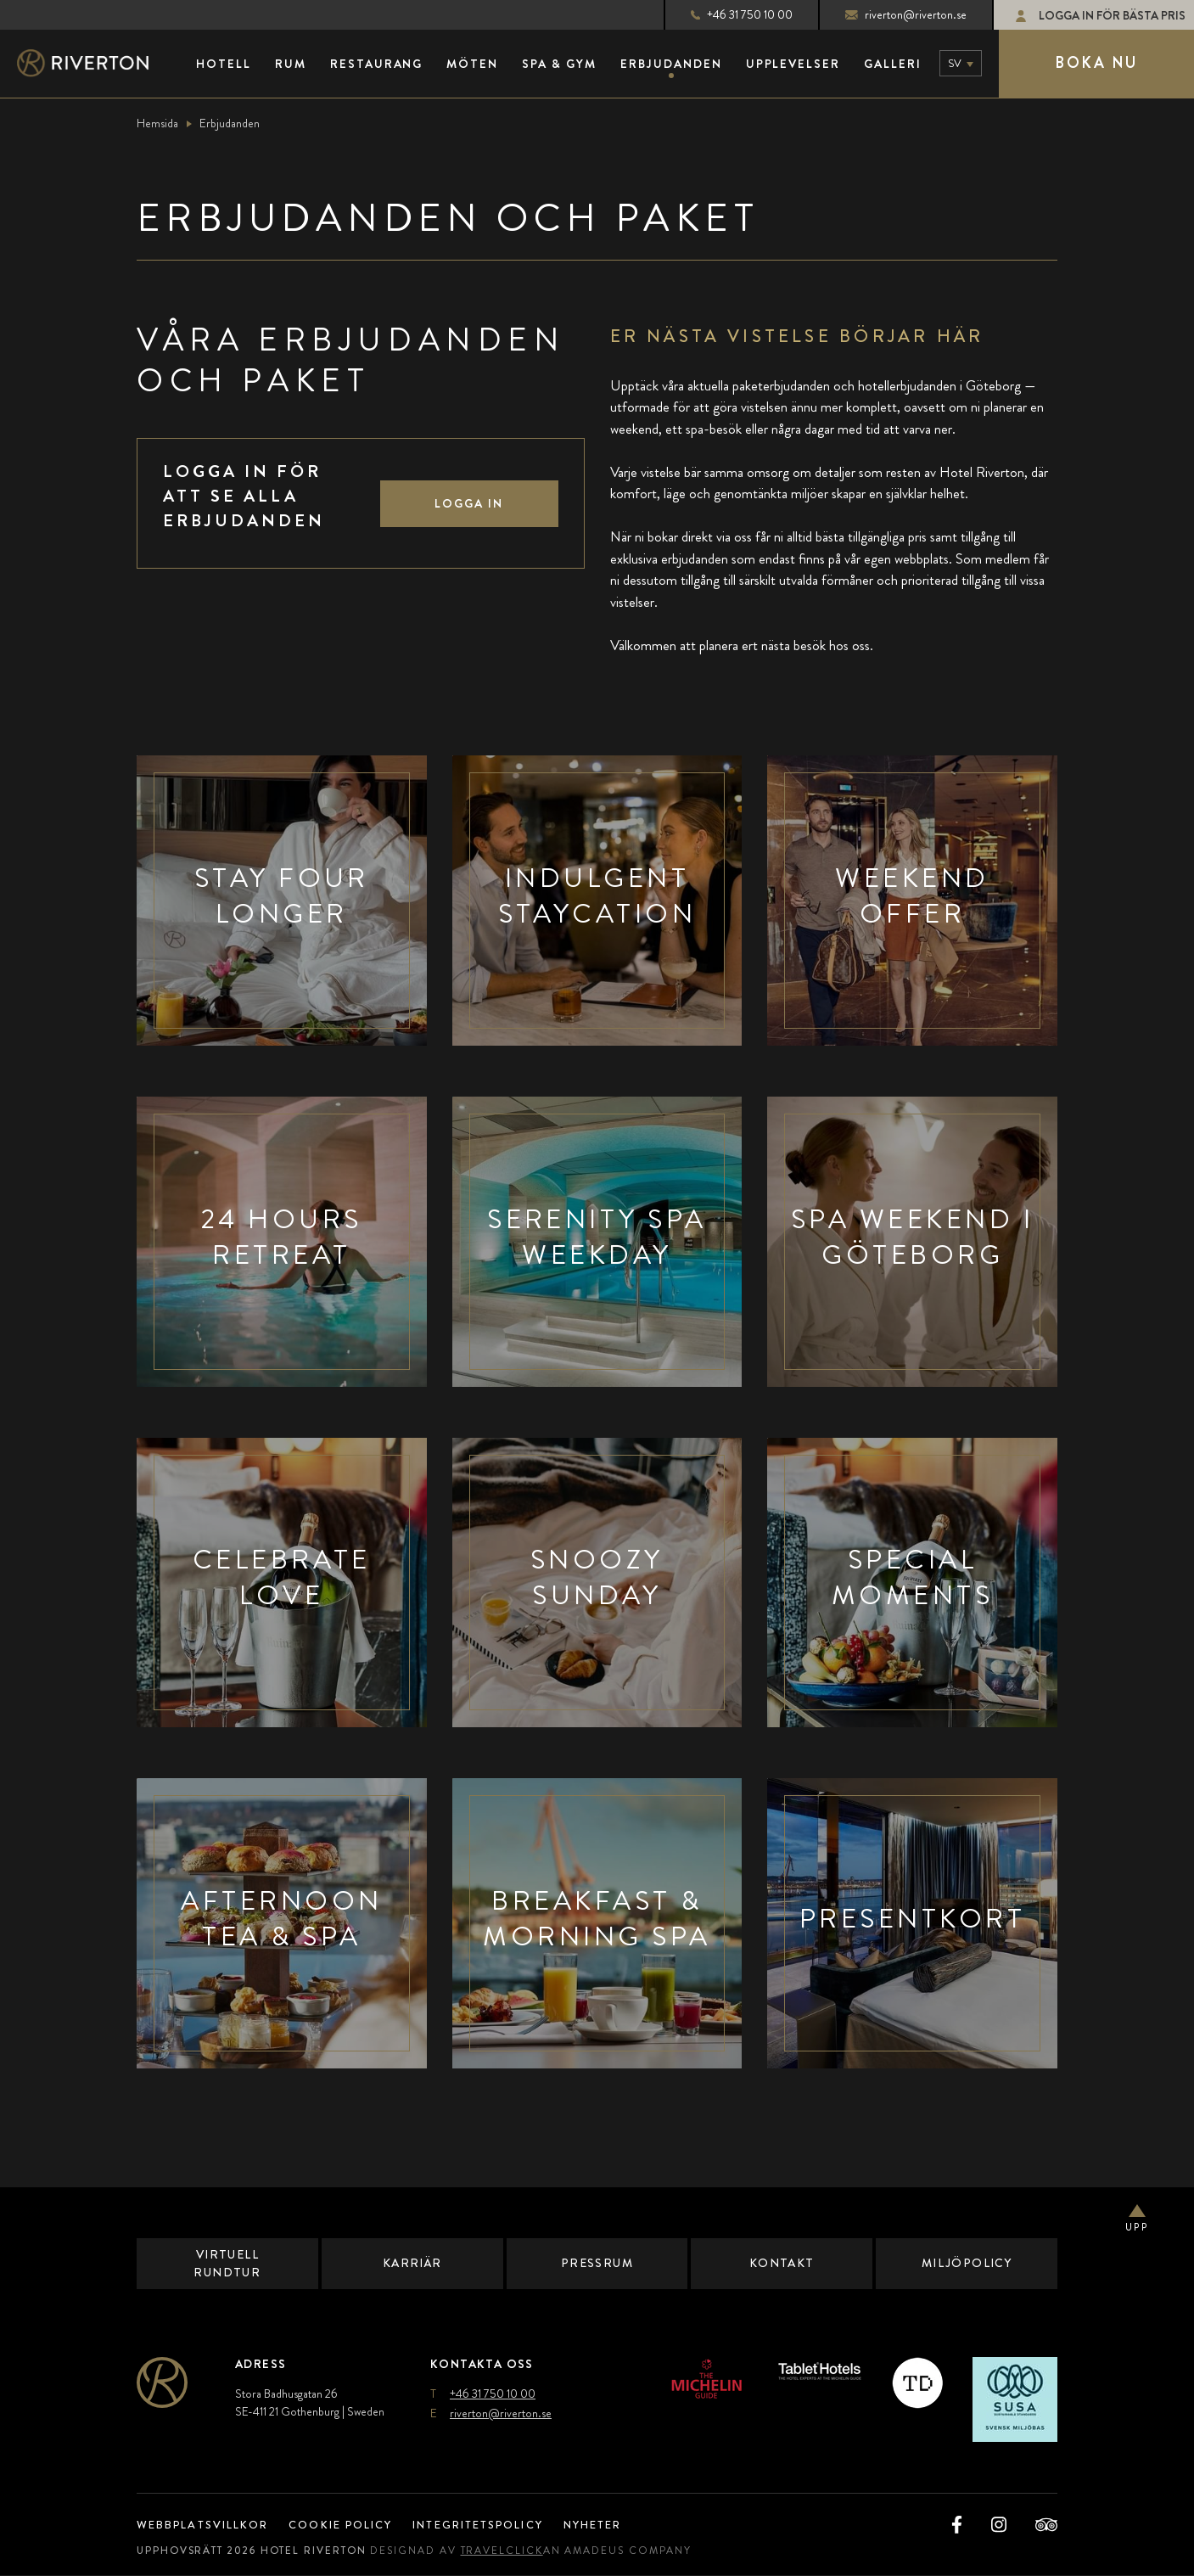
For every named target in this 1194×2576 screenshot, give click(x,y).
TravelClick (515, 2551)
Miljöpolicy (966, 2263)
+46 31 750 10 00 (727, 14)
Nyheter (625, 2524)
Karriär (412, 2263)
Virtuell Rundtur (227, 2263)
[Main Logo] (97, 64)
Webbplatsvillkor (207, 2524)
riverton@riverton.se (891, 14)
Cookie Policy (353, 2524)
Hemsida (157, 123)
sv (954, 63)
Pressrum (597, 2263)
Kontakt (782, 2263)
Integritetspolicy (500, 2524)
